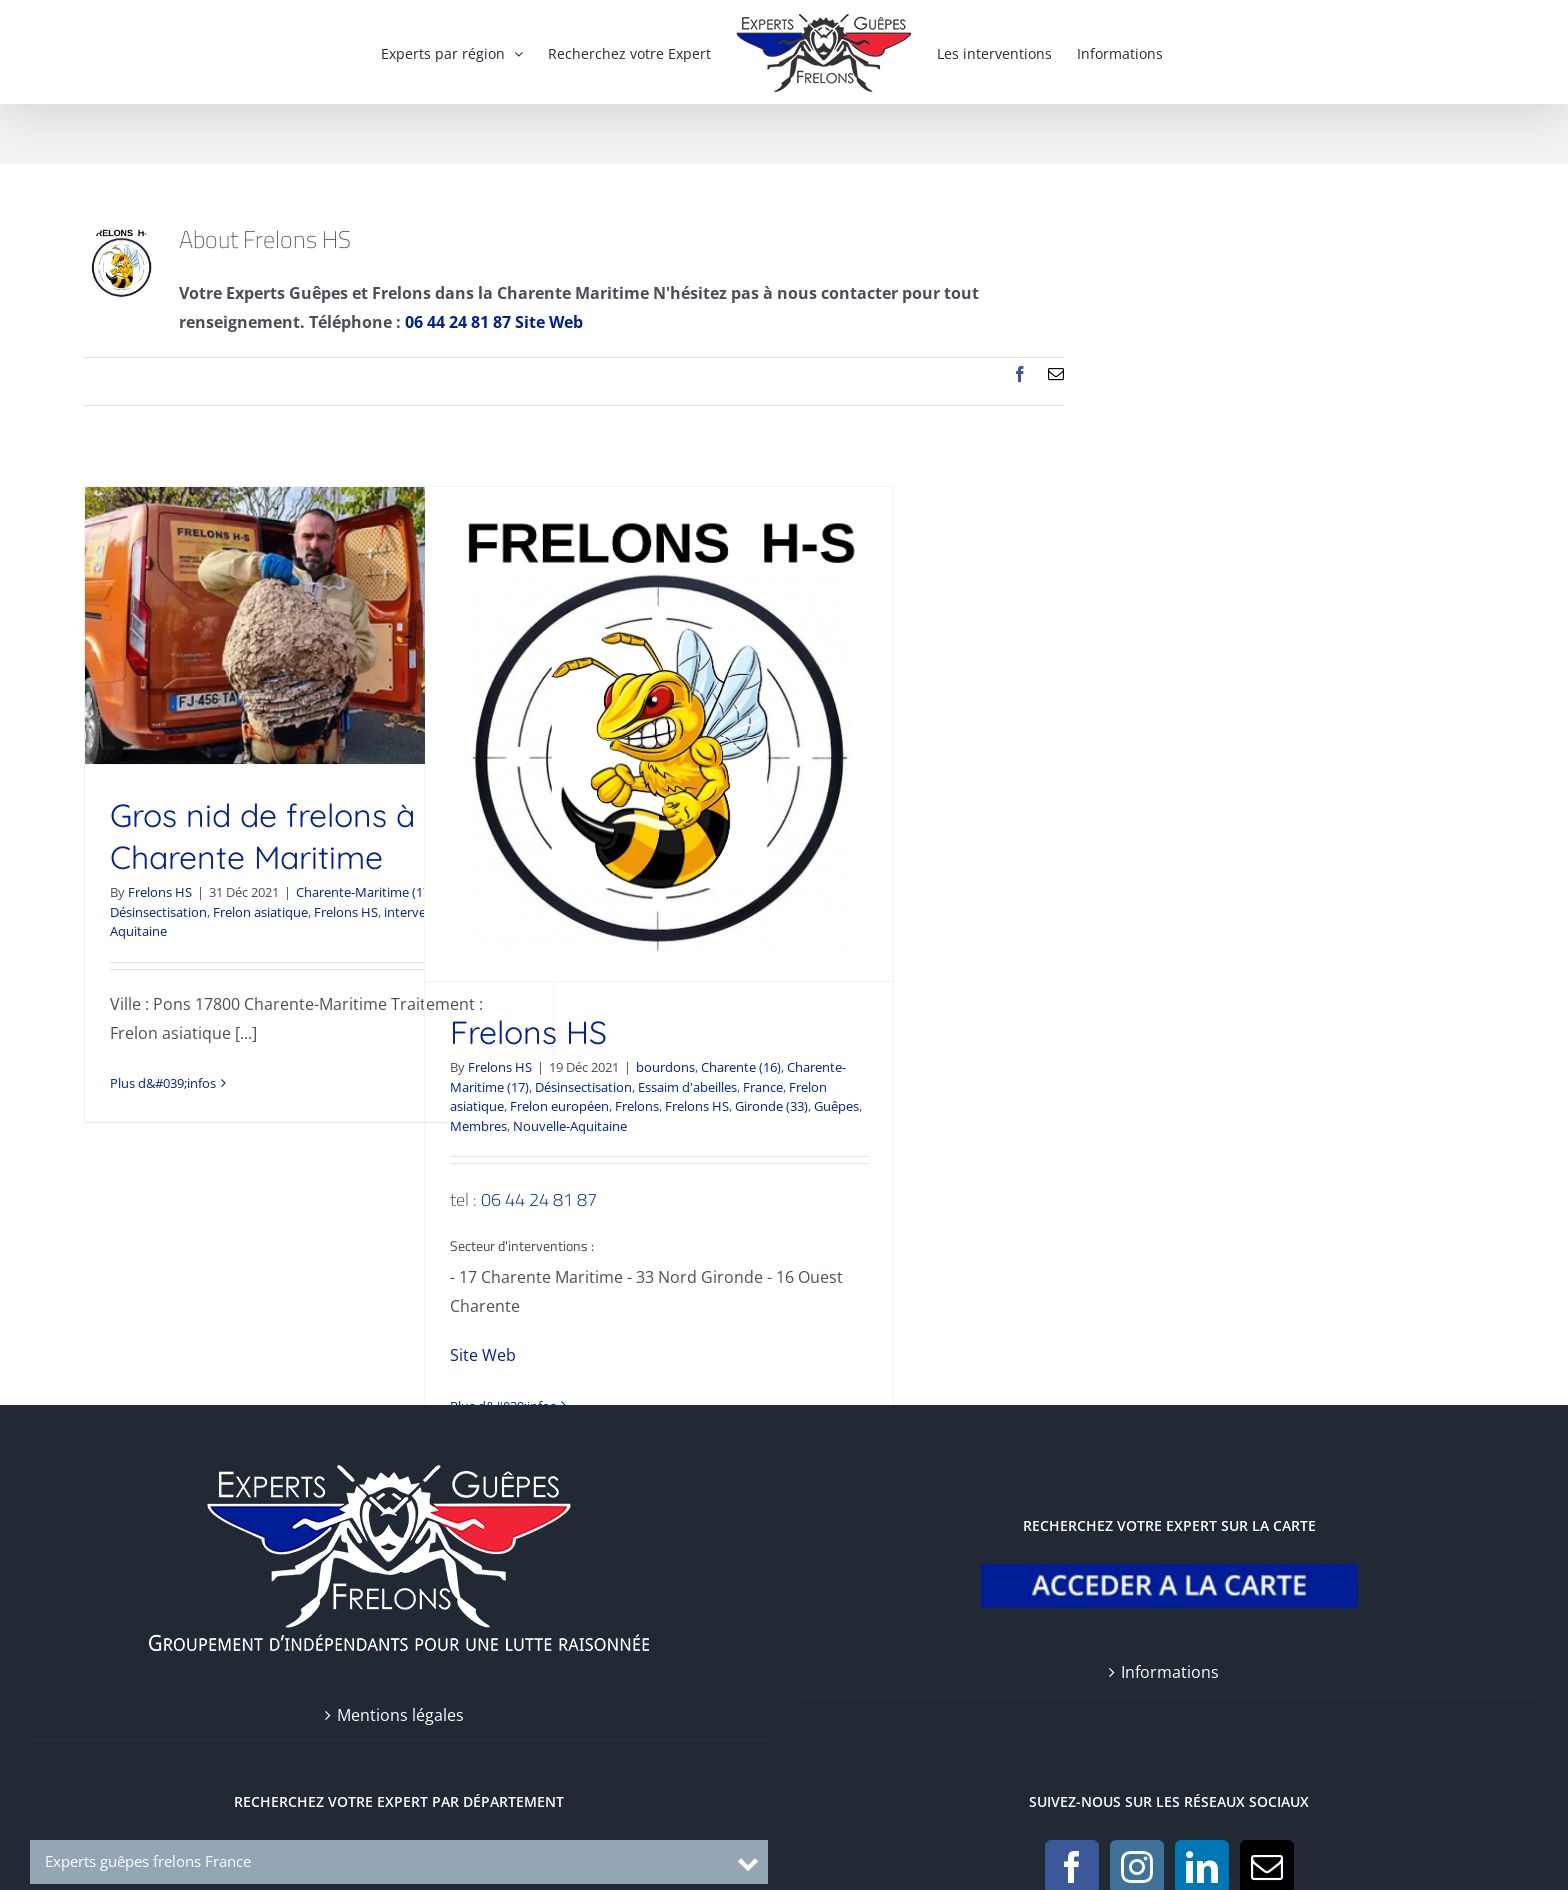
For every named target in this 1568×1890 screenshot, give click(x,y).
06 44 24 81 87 (539, 1199)
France (763, 1087)
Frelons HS (160, 892)
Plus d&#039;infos (163, 1083)
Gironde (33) (771, 1106)
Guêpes (836, 1106)
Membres (478, 1126)
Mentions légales (400, 1715)
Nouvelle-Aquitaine (570, 1126)
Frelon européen (559, 1106)
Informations (1170, 1672)
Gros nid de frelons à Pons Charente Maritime (303, 836)
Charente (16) (741, 1067)
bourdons (665, 1067)
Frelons (637, 1106)
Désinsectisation (158, 912)
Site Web (549, 322)
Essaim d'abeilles (687, 1087)
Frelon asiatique (260, 912)
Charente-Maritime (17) (365, 892)
